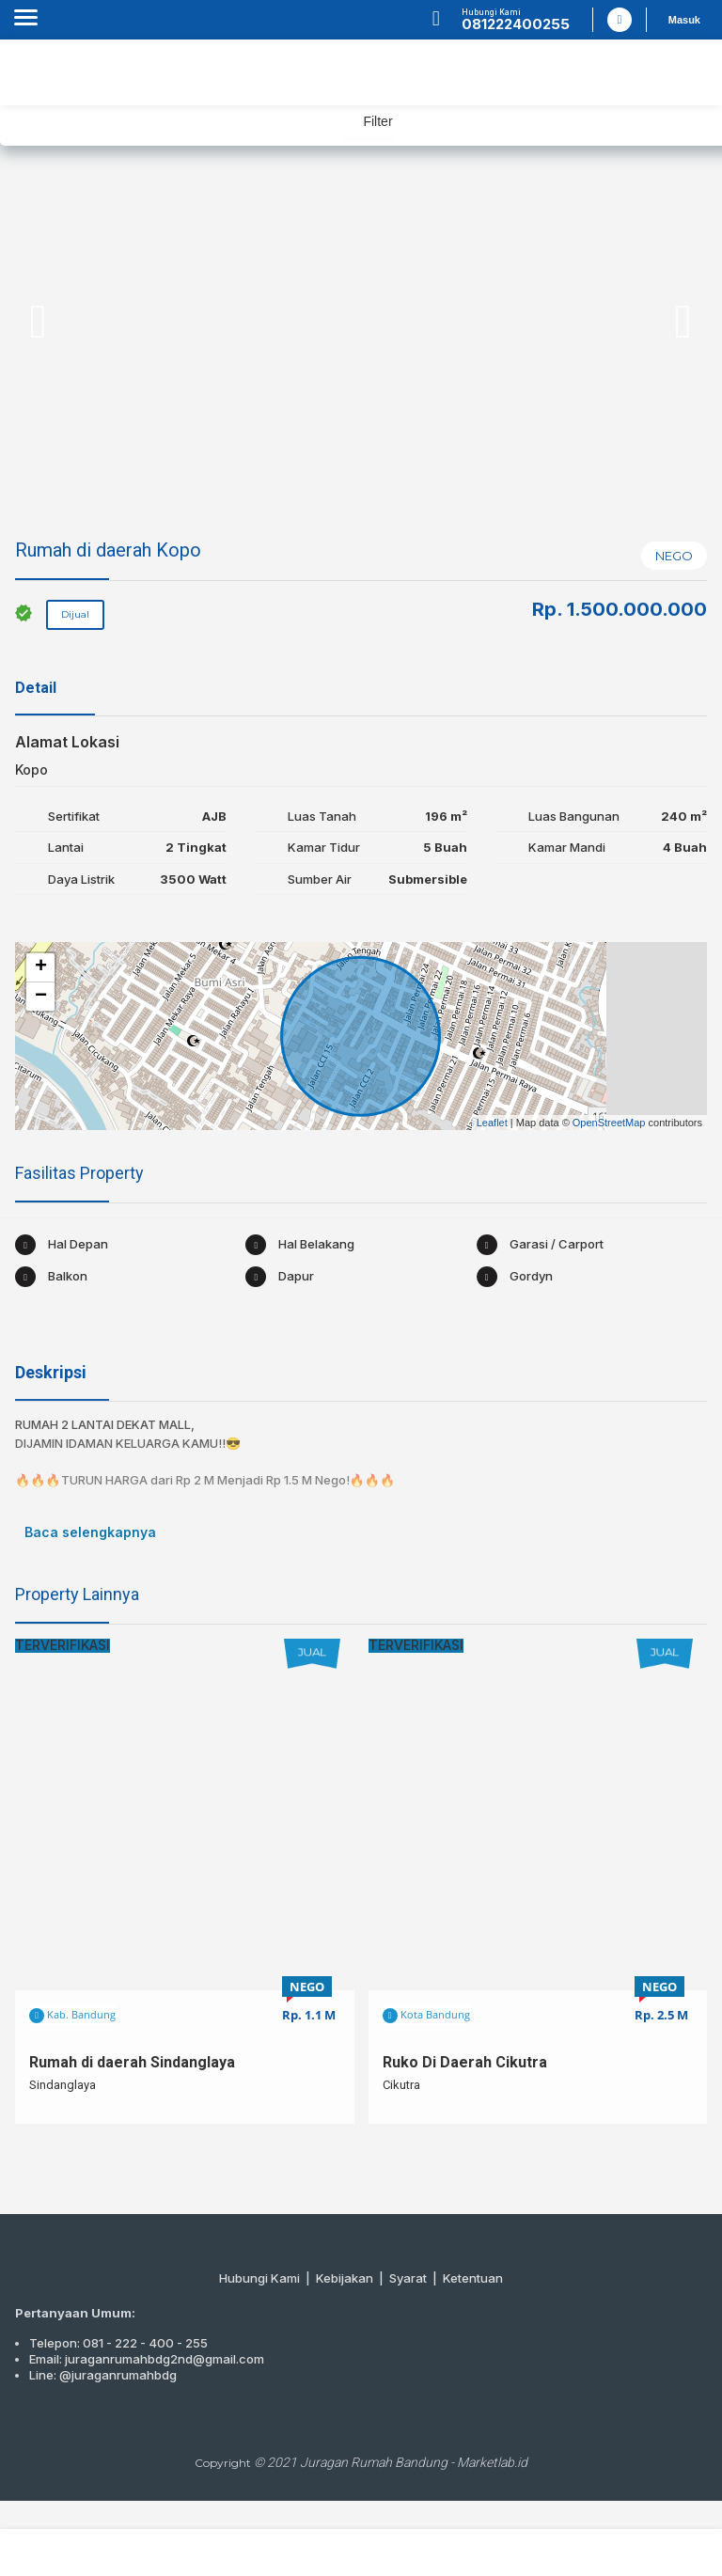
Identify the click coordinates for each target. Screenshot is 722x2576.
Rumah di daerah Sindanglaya (132, 2062)
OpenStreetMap (609, 1122)
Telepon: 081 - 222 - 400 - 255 (118, 2342)
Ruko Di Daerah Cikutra (465, 2062)
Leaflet (492, 1122)
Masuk (684, 19)
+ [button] (41, 967)
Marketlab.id (492, 2462)
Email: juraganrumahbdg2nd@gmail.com (146, 2358)
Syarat (408, 2277)
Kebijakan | (352, 2277)
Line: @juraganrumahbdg (103, 2374)
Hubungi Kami (259, 2277)
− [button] (41, 996)
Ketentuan (473, 2277)
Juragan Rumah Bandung (373, 2462)
